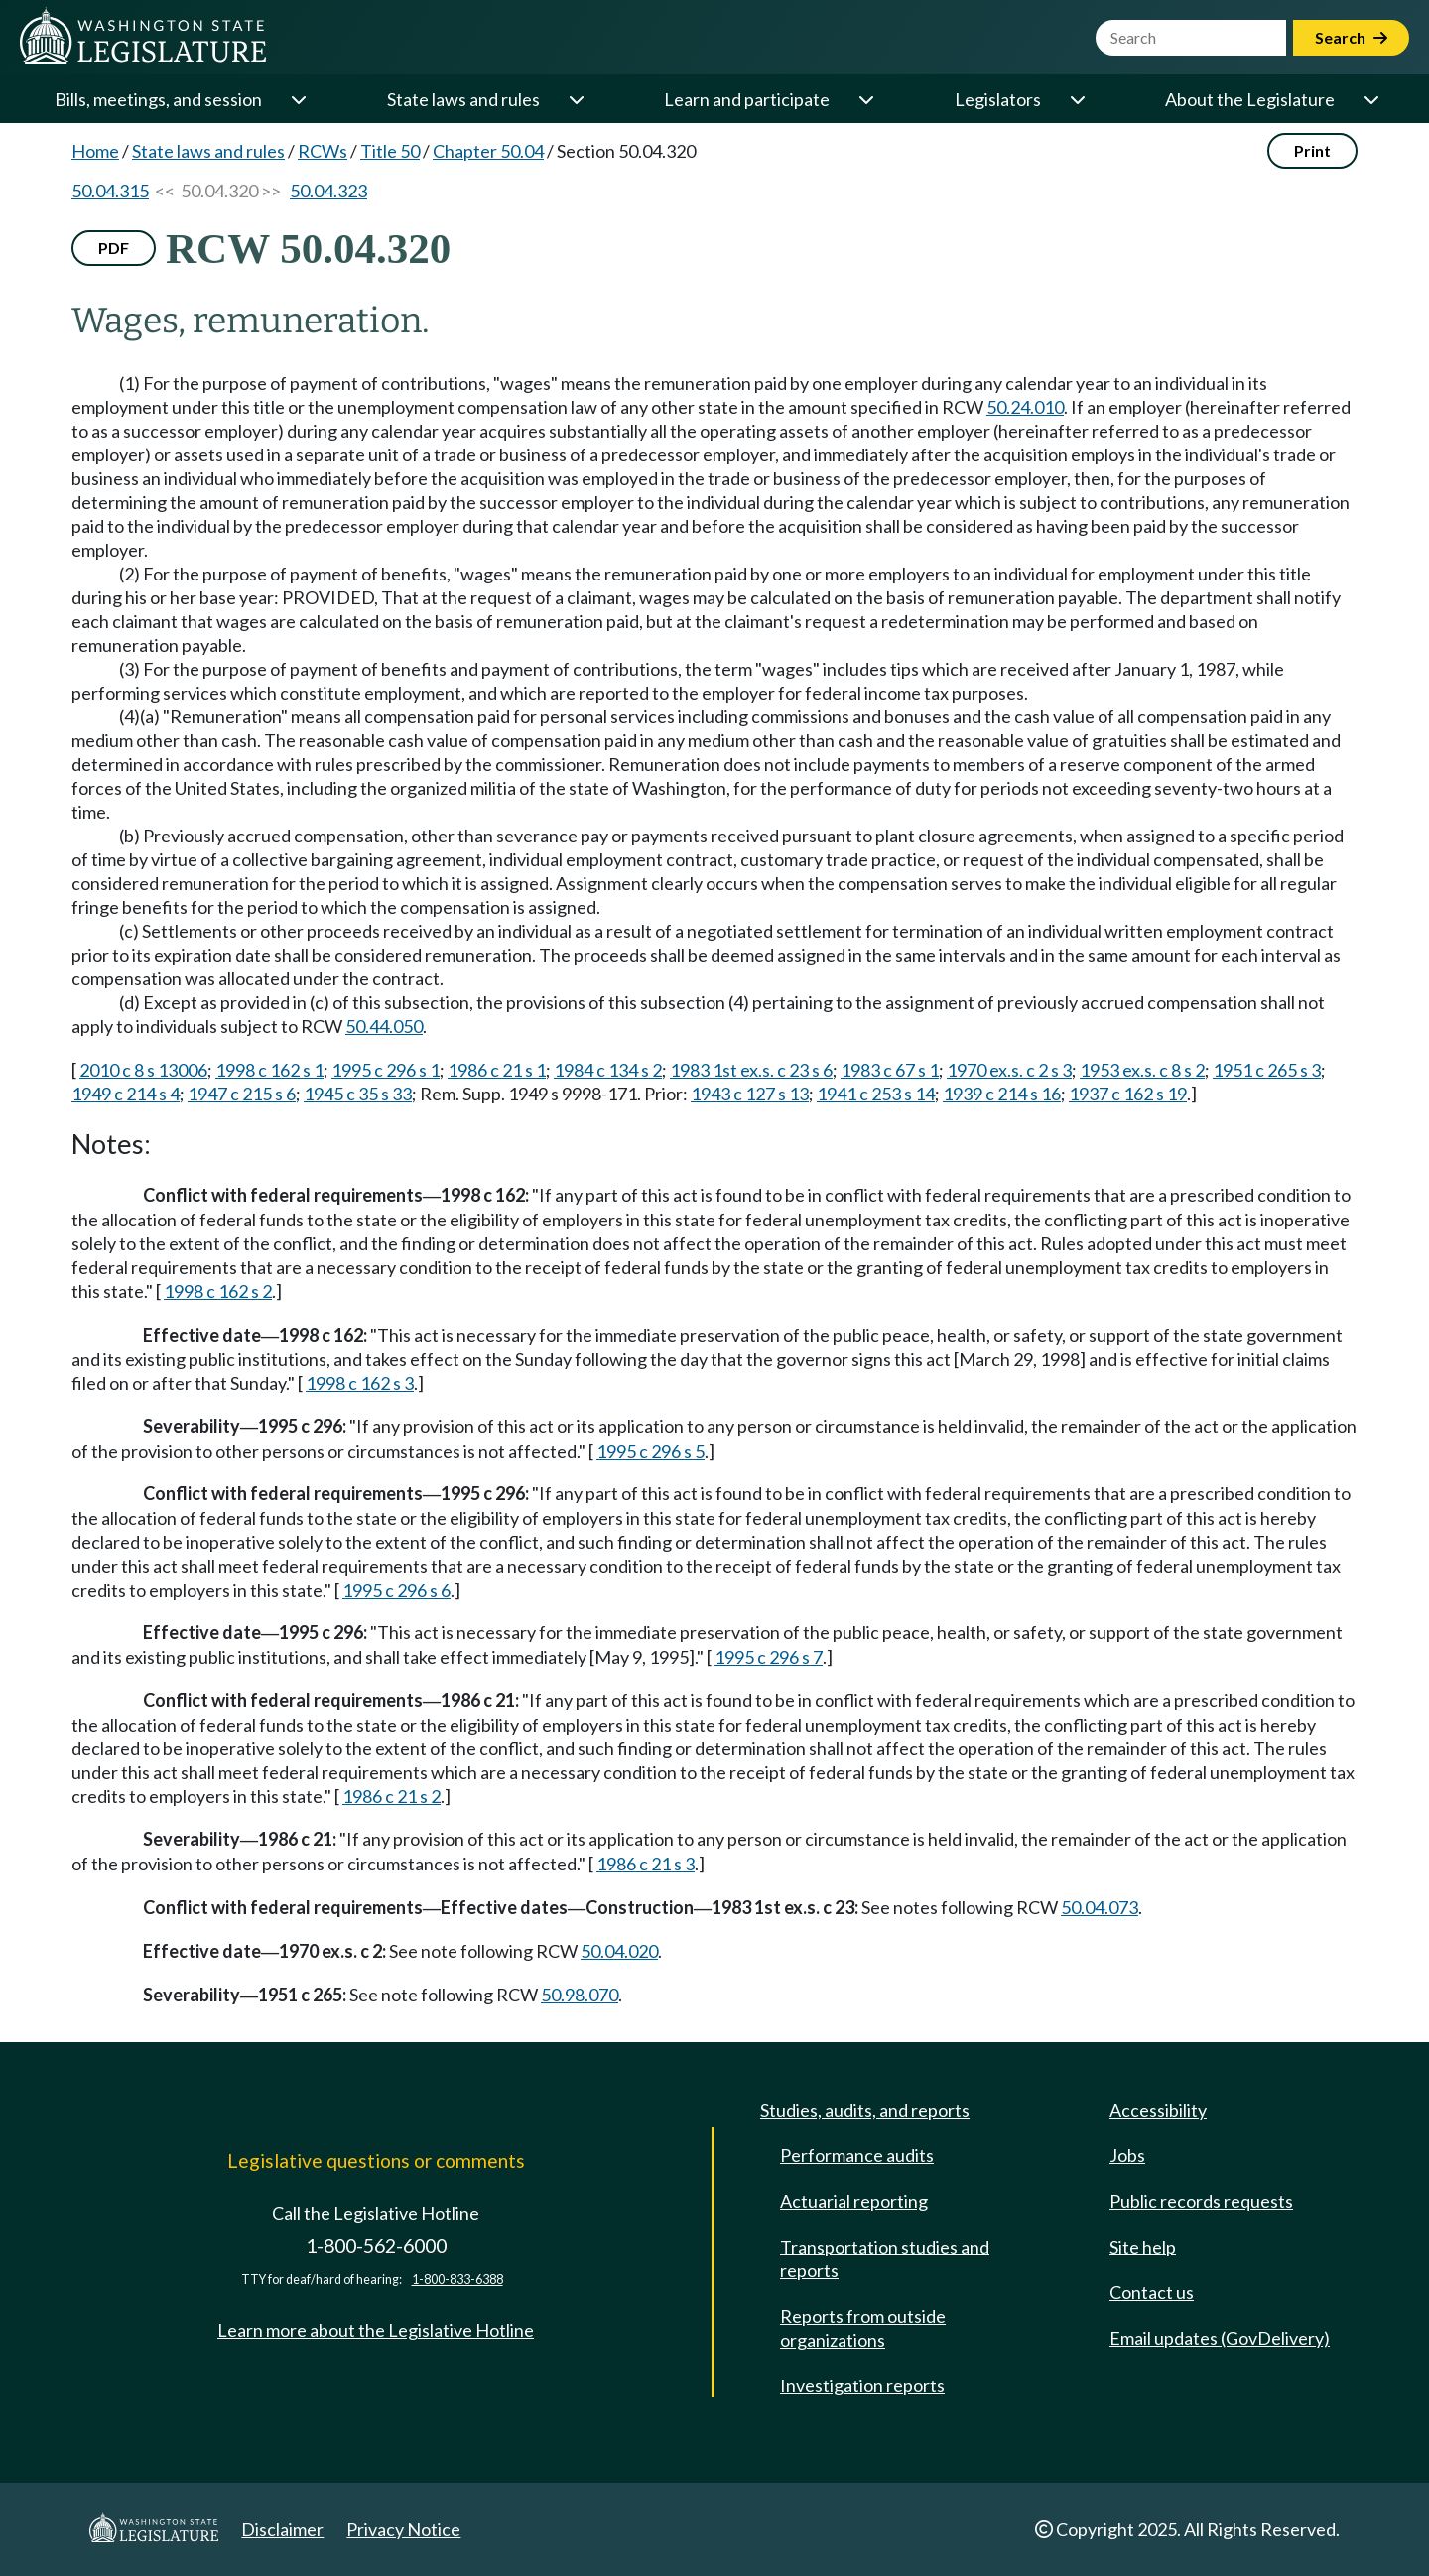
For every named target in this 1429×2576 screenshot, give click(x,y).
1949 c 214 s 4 (125, 1093)
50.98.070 (579, 1994)
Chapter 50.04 (488, 151)
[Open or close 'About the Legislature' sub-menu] (1370, 99)
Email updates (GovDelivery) (1219, 2338)
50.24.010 (1025, 407)
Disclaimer (282, 2529)
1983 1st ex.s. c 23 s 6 (751, 1070)
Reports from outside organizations (863, 2328)
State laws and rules (463, 99)
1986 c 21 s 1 (497, 1070)
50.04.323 (328, 190)
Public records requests (1201, 2201)
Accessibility (1158, 2110)
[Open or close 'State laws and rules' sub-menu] (575, 99)
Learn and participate (747, 99)
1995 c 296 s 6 (396, 1590)
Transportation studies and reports (884, 2258)
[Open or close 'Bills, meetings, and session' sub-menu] (298, 99)
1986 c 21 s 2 (391, 1796)
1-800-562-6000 (376, 2245)
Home (95, 151)
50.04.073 (1099, 1907)
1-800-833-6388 (457, 2279)
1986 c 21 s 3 (645, 1863)
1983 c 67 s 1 (890, 1070)
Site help (1142, 2246)
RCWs (322, 151)
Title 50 (390, 151)
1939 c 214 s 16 (1002, 1093)
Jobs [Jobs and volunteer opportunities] (1127, 2155)
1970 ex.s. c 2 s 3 (1009, 1070)
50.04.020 (619, 1951)
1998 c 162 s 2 (218, 1291)
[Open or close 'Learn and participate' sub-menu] (865, 99)
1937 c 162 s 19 (1128, 1093)
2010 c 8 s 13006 (143, 1070)
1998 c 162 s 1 (269, 1070)
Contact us (1151, 2292)
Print (1312, 150)
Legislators (998, 99)
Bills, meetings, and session (158, 99)
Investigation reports (862, 2385)
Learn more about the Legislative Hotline (375, 2330)
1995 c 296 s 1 (385, 1070)
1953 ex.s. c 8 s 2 (1142, 1070)
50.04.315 (110, 190)
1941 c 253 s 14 (876, 1093)
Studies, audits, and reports (865, 2110)
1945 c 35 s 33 (358, 1093)
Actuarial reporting (854, 2201)
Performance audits (857, 2155)
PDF (113, 247)
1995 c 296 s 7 (768, 1657)
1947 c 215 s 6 (242, 1093)
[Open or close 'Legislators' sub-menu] (1077, 99)
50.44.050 (384, 1026)
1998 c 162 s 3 (360, 1383)
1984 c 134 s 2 (608, 1070)
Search (1351, 37)
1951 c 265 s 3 (1267, 1070)
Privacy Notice (403, 2529)
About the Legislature (1250, 99)
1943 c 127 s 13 (750, 1093)
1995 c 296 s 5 (650, 1451)
